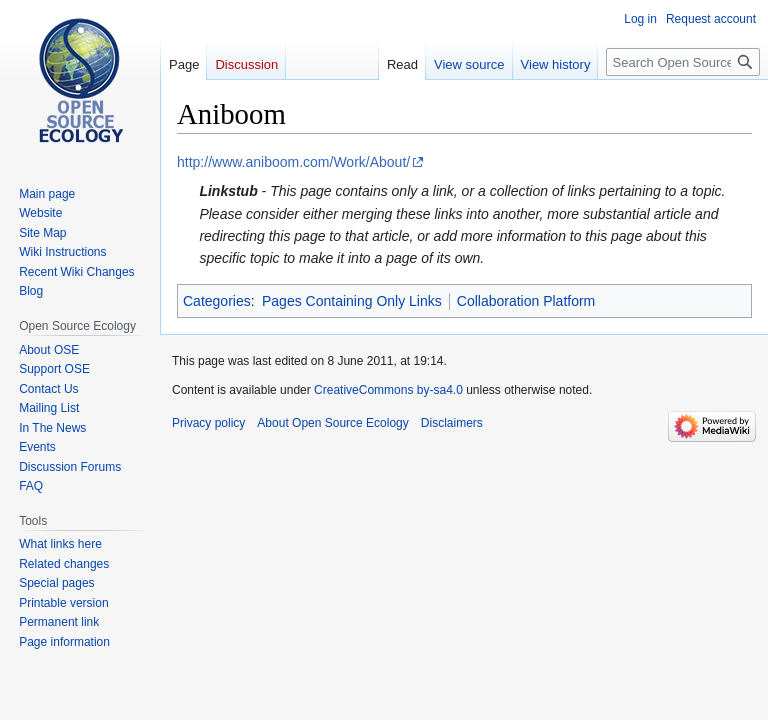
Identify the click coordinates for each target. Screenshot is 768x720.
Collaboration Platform (526, 301)
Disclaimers (452, 423)
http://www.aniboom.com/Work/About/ (293, 162)
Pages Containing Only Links (352, 301)
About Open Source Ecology (332, 423)
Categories (217, 301)
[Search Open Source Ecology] (683, 62)
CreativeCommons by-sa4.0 (388, 390)
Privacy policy (208, 423)
